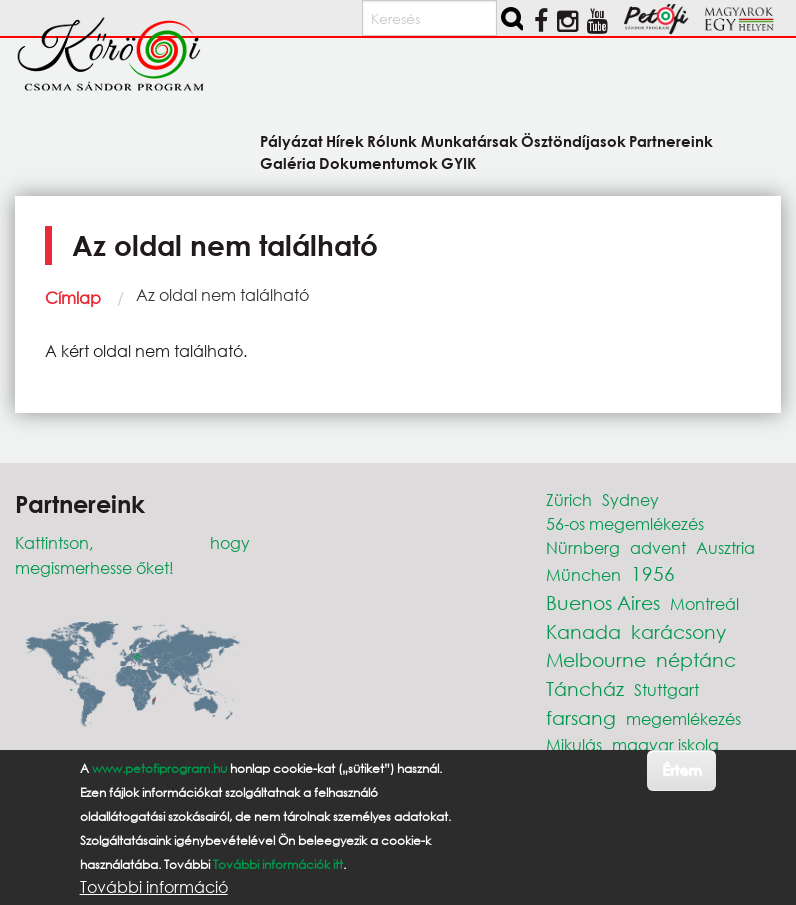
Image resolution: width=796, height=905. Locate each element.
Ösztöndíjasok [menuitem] (573, 140)
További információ (154, 887)
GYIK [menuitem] (458, 162)
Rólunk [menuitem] (392, 140)
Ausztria (725, 547)
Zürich (569, 499)
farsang (581, 717)
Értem (681, 769)
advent (658, 547)
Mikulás (574, 744)
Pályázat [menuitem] (291, 140)
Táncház (585, 688)
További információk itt (278, 864)
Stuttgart (666, 689)
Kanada (583, 631)
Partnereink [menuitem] (671, 140)
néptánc (696, 659)
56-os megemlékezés (625, 523)
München (583, 574)
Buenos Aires (603, 602)
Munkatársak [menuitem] (469, 140)
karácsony (678, 631)
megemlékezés (683, 718)
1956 (653, 573)
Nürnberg (583, 547)
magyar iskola (665, 744)
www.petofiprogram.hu (159, 768)
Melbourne (596, 659)
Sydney (630, 499)
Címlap (73, 297)
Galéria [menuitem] (288, 162)
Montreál (704, 603)
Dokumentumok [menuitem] (378, 162)
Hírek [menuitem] (345, 140)
